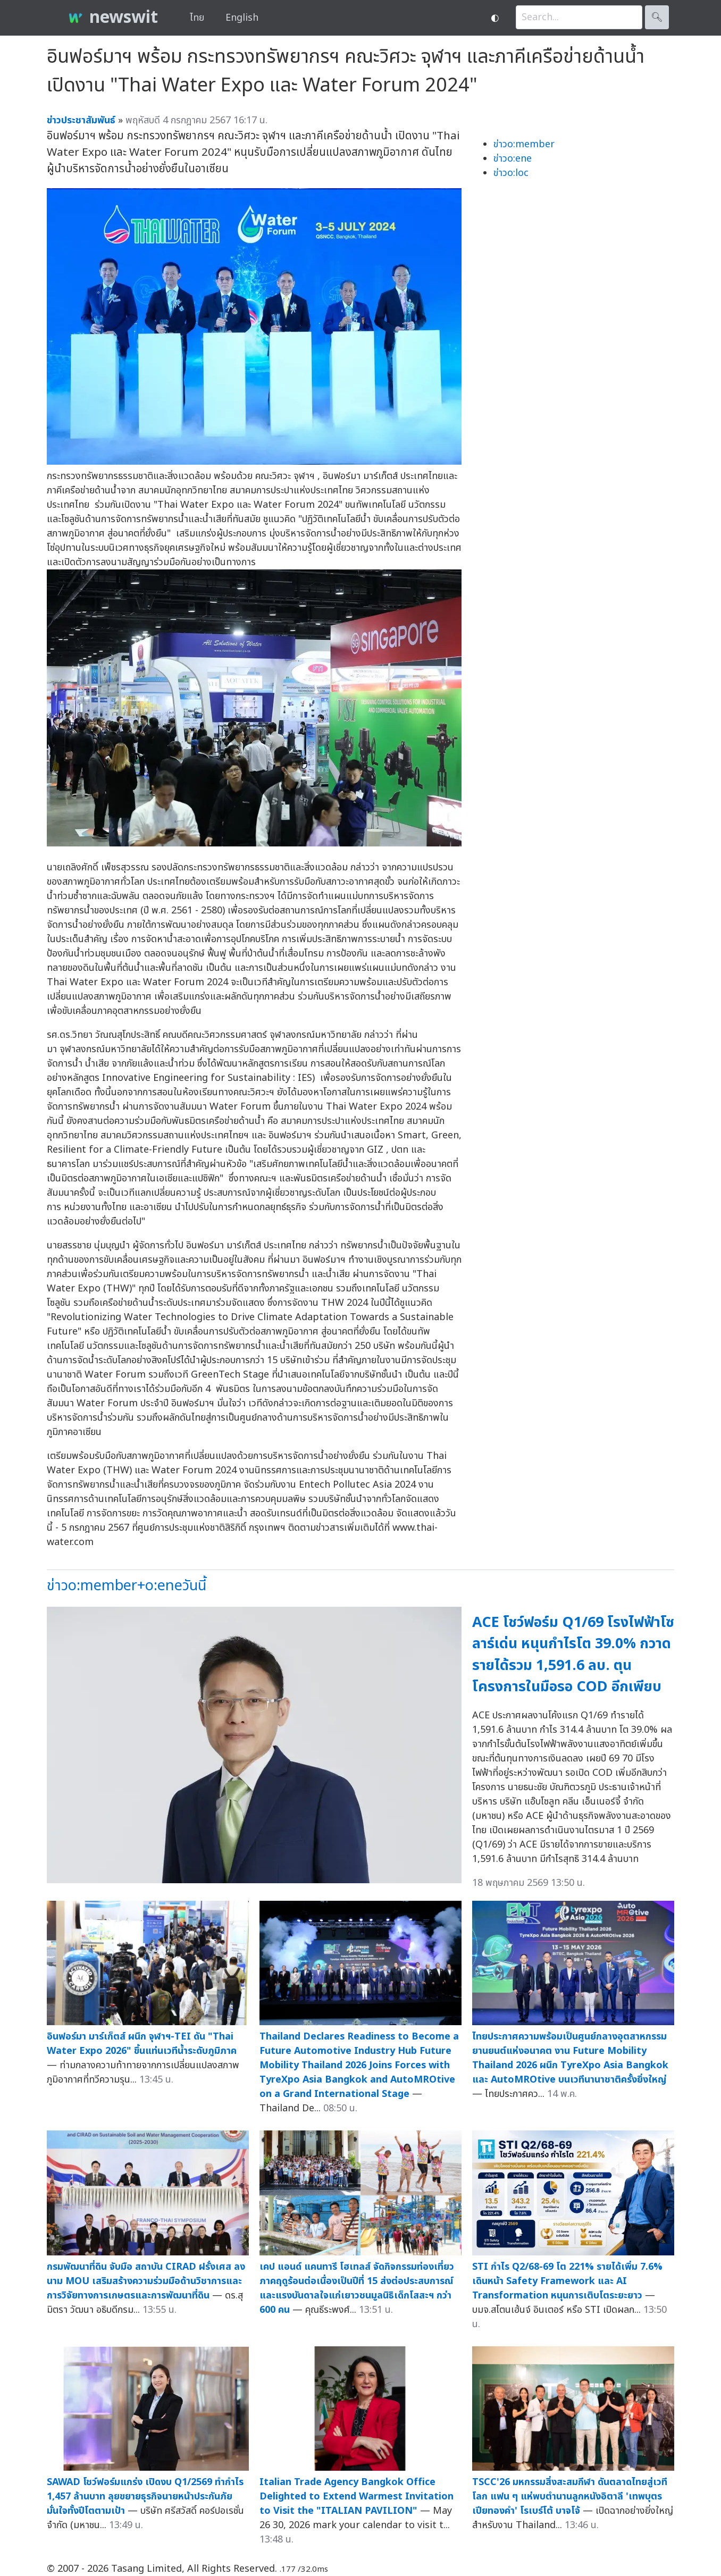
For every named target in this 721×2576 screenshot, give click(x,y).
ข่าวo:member (524, 144)
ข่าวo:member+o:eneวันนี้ (126, 1586)
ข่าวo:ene (512, 159)
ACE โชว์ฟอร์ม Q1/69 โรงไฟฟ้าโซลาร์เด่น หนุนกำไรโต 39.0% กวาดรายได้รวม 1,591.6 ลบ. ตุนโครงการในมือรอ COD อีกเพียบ (573, 1655)
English (241, 18)
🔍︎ (657, 17)
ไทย (197, 18)
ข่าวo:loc (511, 173)
